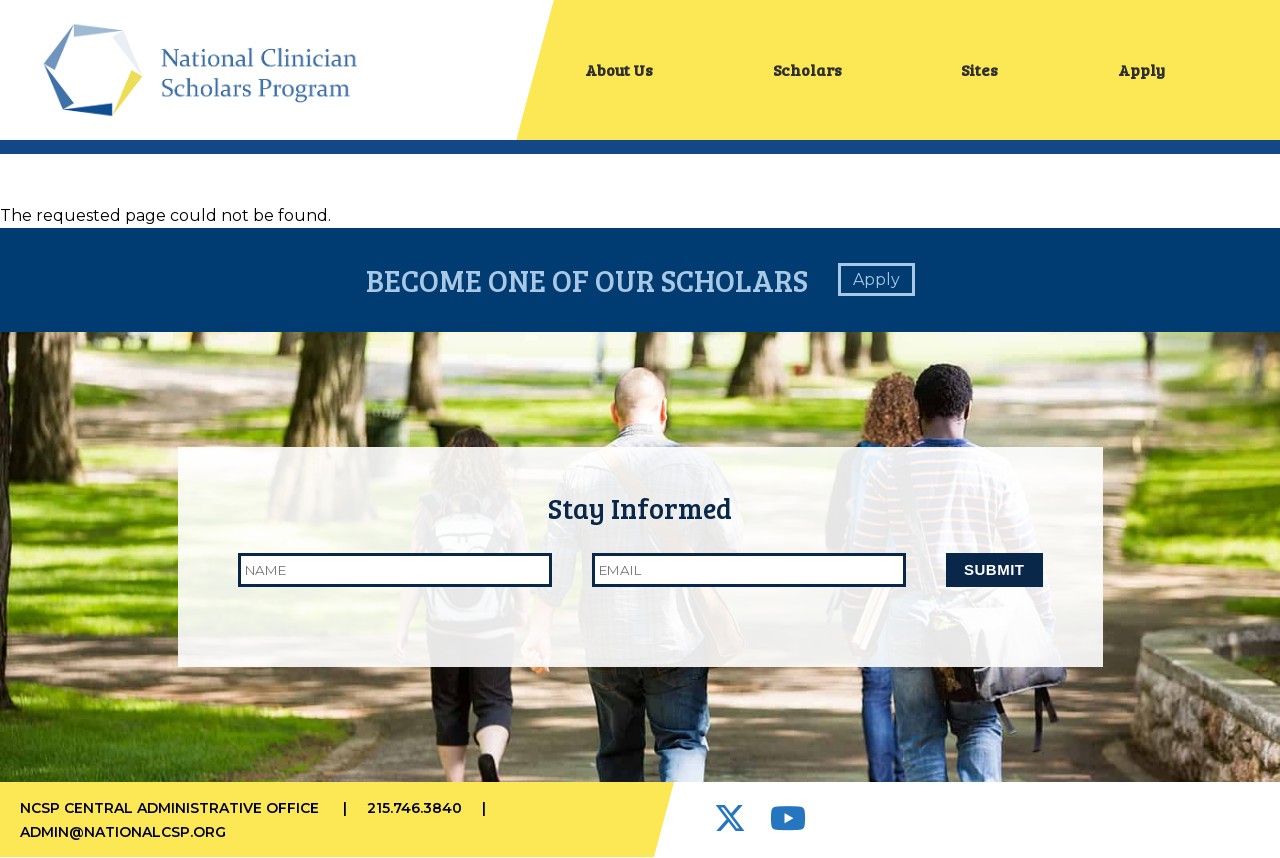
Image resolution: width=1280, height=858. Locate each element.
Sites (979, 69)
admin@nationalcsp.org (123, 832)
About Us (619, 69)
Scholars (807, 69)
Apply (1141, 69)
